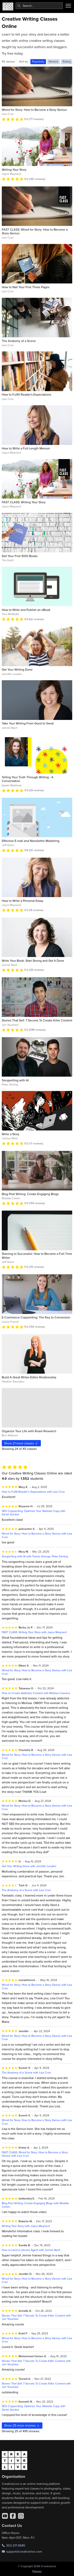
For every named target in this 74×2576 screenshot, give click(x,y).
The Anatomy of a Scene (19, 341)
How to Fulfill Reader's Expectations (26, 394)
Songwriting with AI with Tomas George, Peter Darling (35, 1556)
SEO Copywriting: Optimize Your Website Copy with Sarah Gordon (33, 1512)
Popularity (38, 61)
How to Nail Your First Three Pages (25, 287)
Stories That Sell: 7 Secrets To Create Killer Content (37, 1020)
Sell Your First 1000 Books (19, 556)
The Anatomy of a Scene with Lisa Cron (26, 1890)
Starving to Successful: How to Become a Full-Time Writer (37, 1255)
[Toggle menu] (68, 6)
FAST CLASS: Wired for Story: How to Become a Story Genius (34, 231)
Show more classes (21, 1443)
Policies (37, 2571)
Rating (67, 61)
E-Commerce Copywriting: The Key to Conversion (36, 1317)
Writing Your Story (14, 169)
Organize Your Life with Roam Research (29, 1431)
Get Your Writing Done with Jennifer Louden (29, 1866)
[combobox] (39, 6)
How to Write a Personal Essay (22, 900)
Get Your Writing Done (17, 669)
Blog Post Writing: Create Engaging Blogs (30, 1194)
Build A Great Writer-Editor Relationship (29, 1377)
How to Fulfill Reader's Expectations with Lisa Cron (33, 1491)
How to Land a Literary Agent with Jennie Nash (31, 2249)
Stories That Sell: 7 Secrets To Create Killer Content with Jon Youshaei (36, 2317)
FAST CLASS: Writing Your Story (24, 502)
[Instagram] (21, 2516)
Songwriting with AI (15, 1080)
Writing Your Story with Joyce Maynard (26, 2226)
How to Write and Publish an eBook (26, 610)
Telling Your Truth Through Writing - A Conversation (27, 779)
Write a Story (10, 1134)
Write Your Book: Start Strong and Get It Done (33, 960)
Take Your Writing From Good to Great (28, 723)
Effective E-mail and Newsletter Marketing (30, 841)
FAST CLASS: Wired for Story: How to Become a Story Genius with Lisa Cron (35, 2154)
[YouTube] (5, 2516)
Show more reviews (22, 2425)
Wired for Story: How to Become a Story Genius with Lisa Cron (37, 1535)
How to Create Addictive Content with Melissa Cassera (36, 1693)
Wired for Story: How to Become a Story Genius (34, 109)
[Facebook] (13, 2516)
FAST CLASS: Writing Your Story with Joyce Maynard (34, 1632)
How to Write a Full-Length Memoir (26, 448)
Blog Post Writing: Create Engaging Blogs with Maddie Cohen (35, 2204)
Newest (53, 61)
